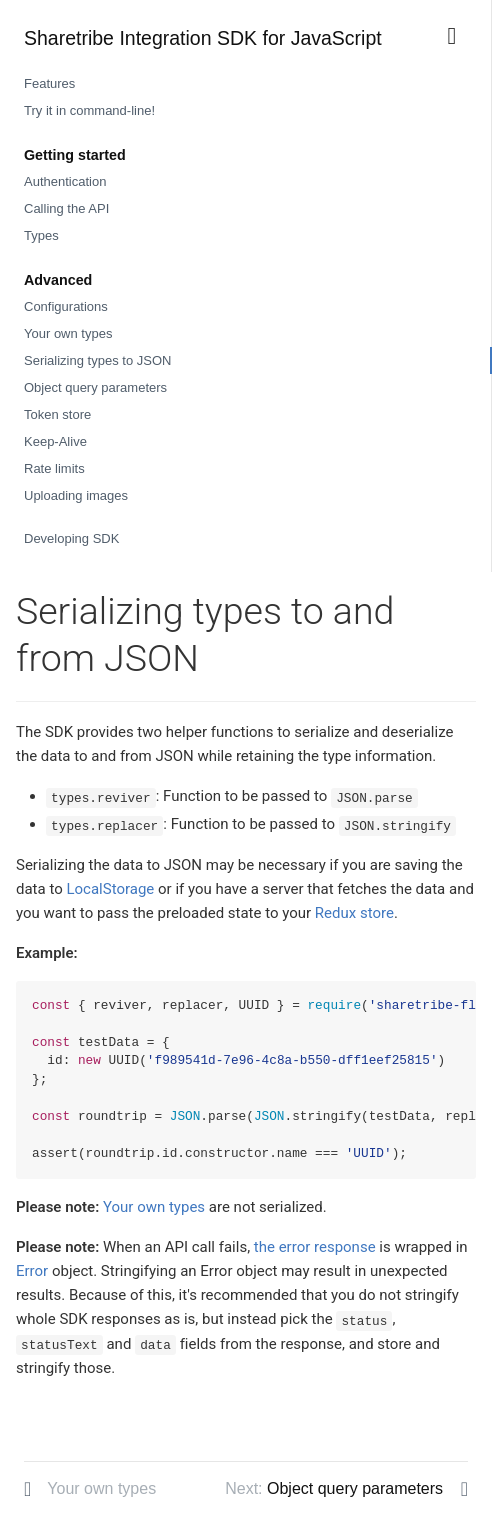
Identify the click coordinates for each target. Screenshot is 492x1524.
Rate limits (54, 468)
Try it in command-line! (89, 110)
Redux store (354, 913)
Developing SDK (71, 538)
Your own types (68, 333)
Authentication (65, 181)
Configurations (66, 306)
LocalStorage (110, 889)
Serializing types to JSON (97, 360)
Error (32, 1271)
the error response (315, 1247)
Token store (57, 414)
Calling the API (66, 208)
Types (41, 235)
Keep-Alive (55, 441)
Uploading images (76, 495)
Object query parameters (95, 387)
